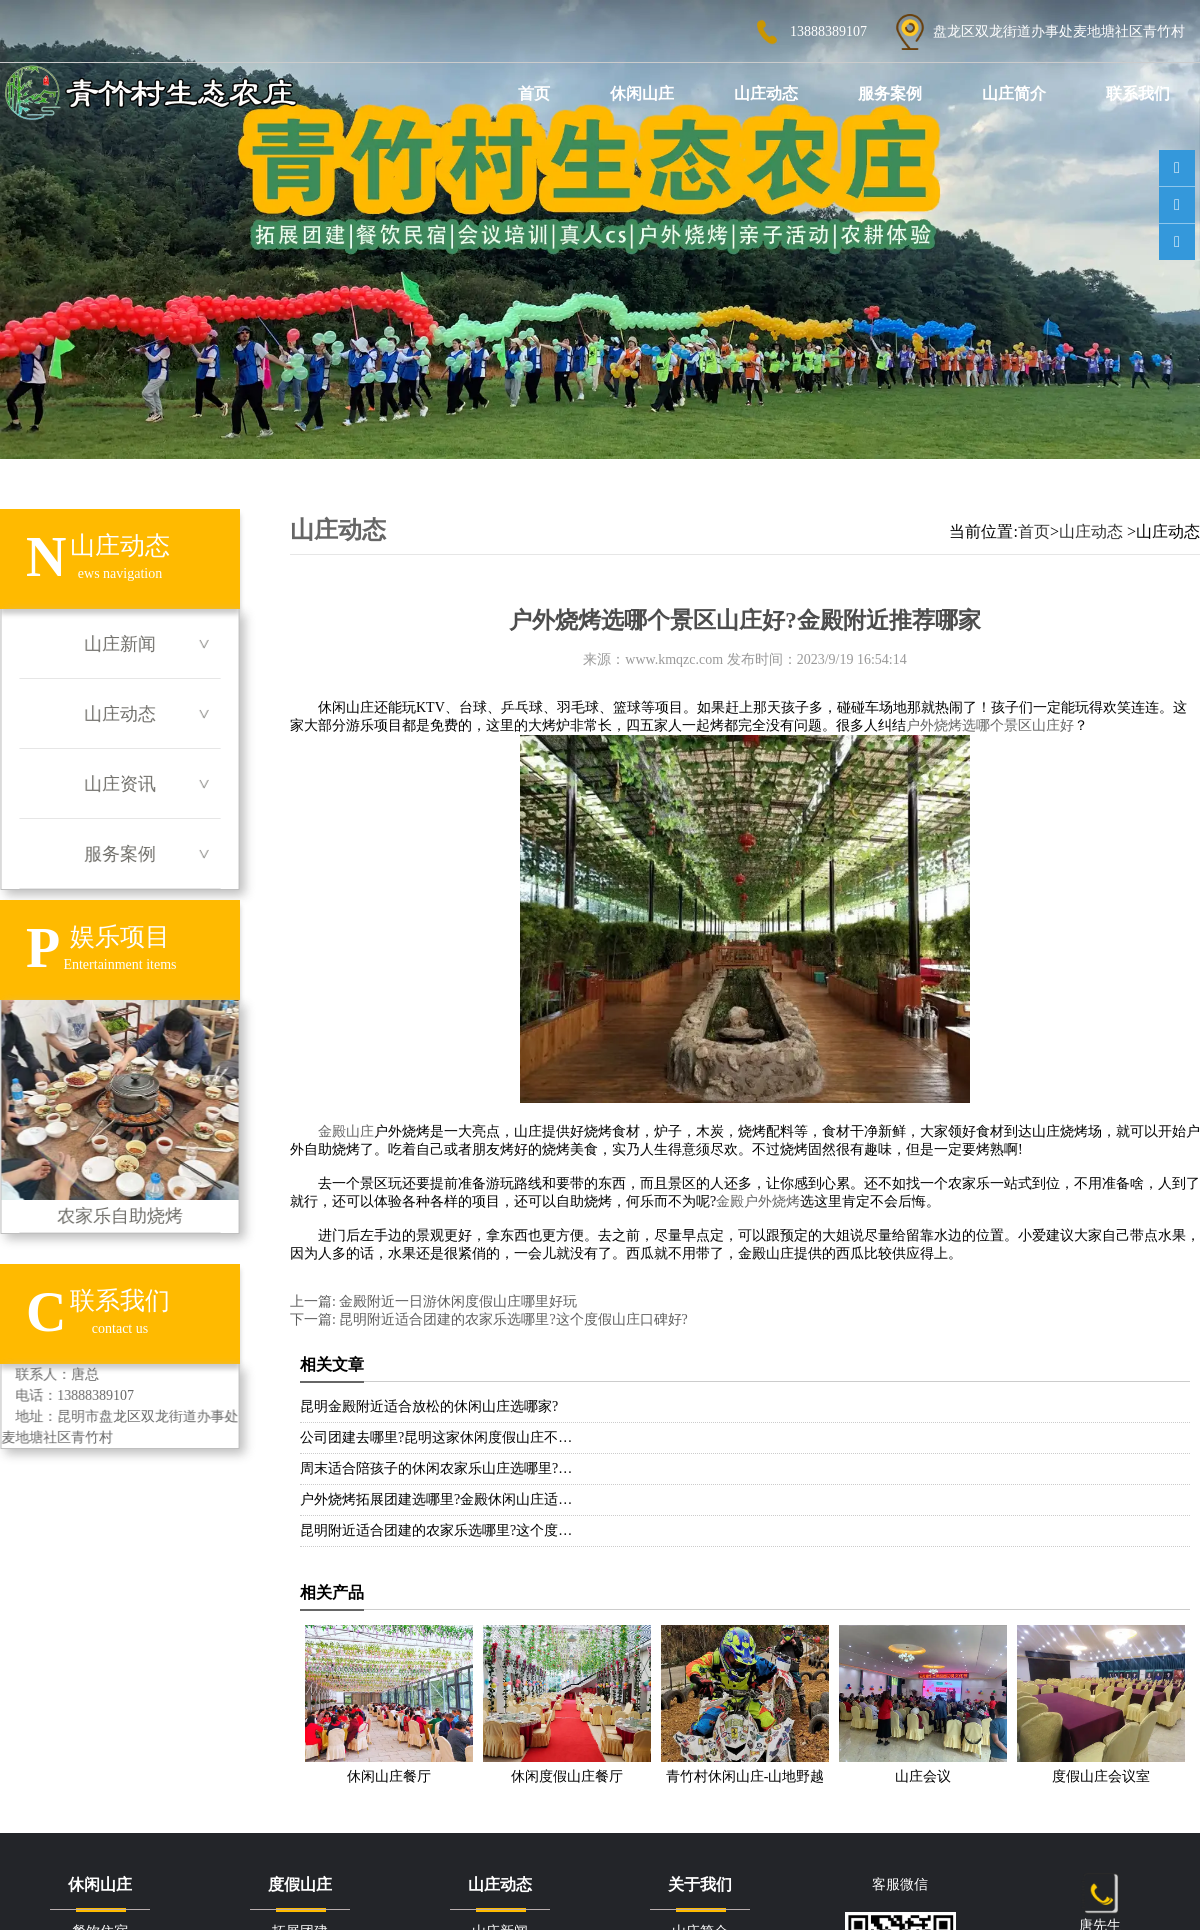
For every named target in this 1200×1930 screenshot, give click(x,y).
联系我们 (1138, 93)
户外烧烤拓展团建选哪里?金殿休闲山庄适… (436, 1499)
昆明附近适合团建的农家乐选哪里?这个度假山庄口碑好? (512, 1319)
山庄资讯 (120, 784)
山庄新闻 (120, 644)
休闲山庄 (642, 93)
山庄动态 (766, 93)
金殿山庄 (346, 1131)
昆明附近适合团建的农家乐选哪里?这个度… (436, 1530)
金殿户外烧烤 (758, 1201)
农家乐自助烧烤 (119, 1113)
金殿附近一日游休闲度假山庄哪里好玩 (457, 1301)
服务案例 (890, 93)
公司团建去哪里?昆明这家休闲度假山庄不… (436, 1437)
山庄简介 (1014, 93)
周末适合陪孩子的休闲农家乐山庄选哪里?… (436, 1468)
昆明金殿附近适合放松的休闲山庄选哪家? (429, 1406)
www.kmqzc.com (674, 659)
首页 (534, 93)
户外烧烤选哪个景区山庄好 (990, 725)
